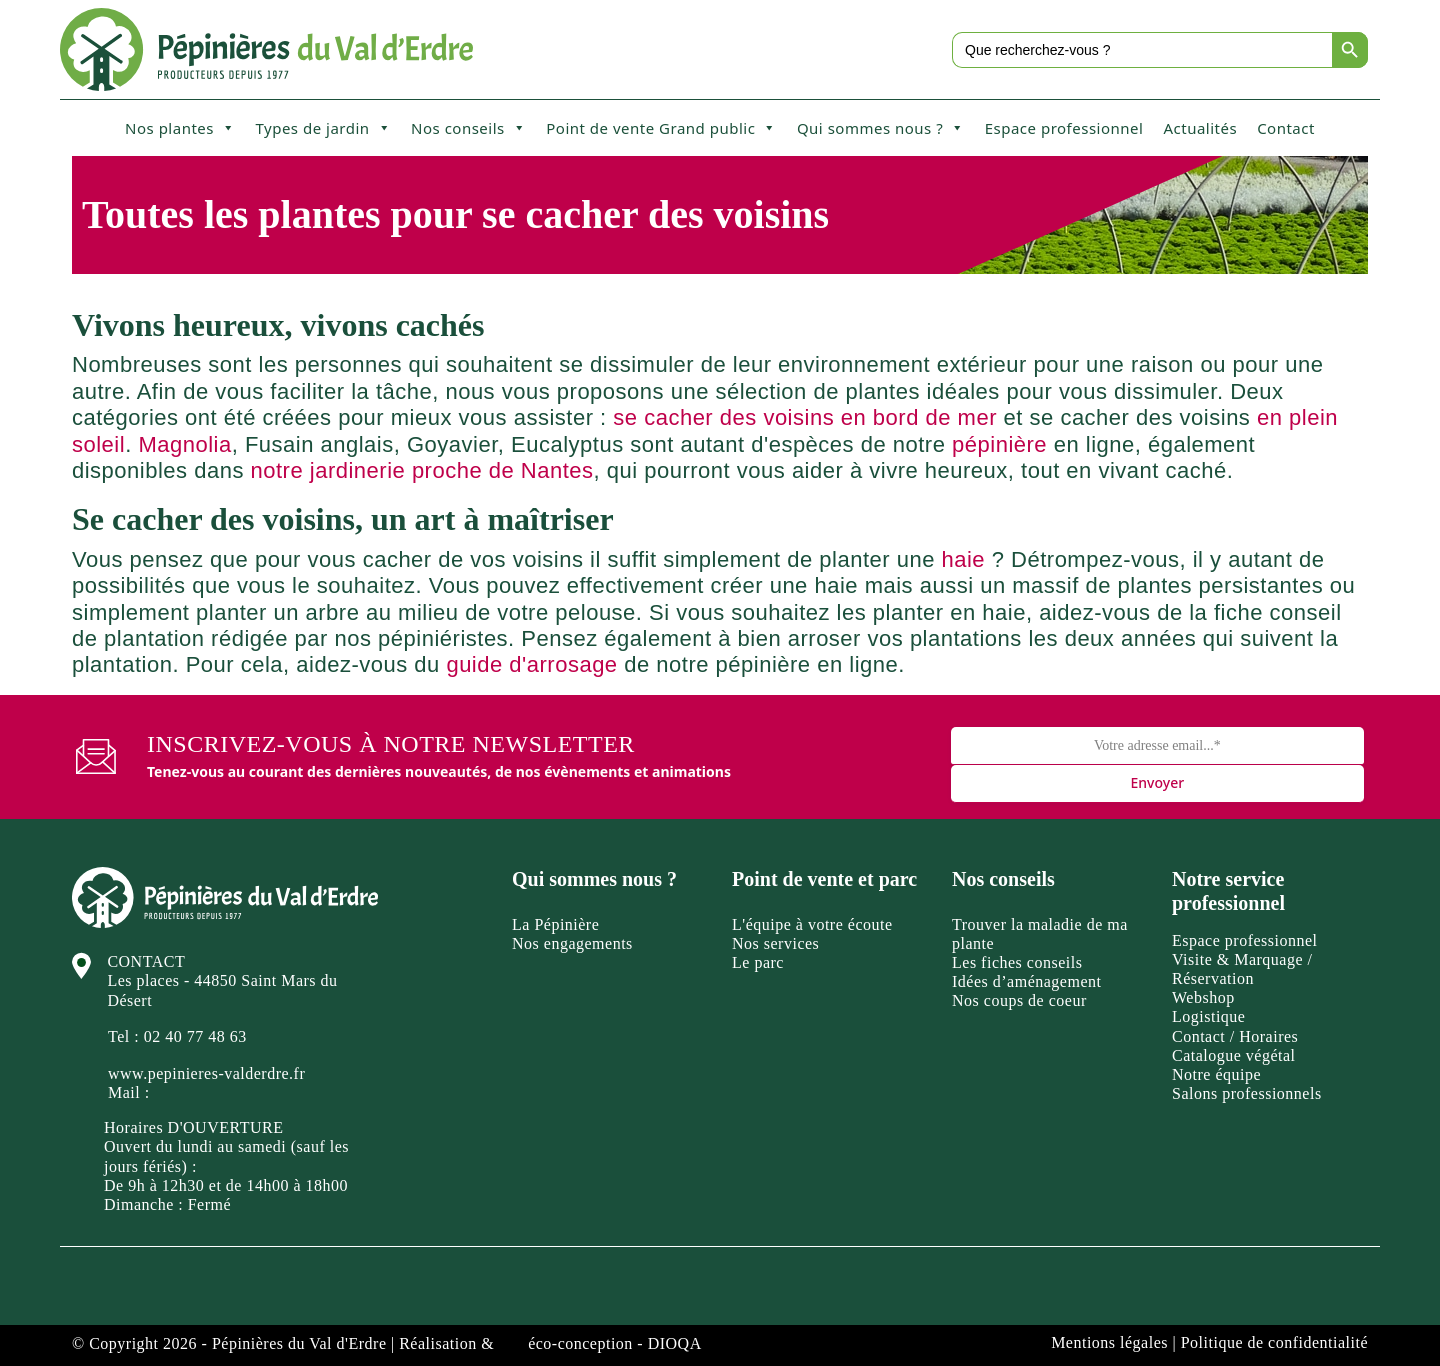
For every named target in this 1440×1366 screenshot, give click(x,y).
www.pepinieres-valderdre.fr (206, 1073)
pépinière (999, 444)
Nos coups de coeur (1019, 1000)
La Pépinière (555, 924)
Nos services (775, 943)
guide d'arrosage (531, 664)
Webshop (1203, 997)
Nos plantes (180, 128)
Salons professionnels (1247, 1093)
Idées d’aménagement (1026, 981)
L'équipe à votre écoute (812, 924)
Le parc (758, 962)
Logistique (1208, 1016)
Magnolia (184, 444)
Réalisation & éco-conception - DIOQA (550, 1343)
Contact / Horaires (1235, 1036)
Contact (1286, 128)
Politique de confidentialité (1274, 1342)
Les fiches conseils (1017, 962)
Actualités (1200, 128)
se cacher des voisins (723, 417)
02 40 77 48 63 (195, 1036)
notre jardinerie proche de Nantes (422, 470)
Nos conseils (468, 128)
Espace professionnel (1064, 128)
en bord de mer (919, 417)
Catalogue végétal (1234, 1055)
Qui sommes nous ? (881, 128)
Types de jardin (323, 128)
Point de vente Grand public (661, 128)
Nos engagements (572, 943)
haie (964, 559)
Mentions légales (1109, 1342)
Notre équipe (1216, 1074)
